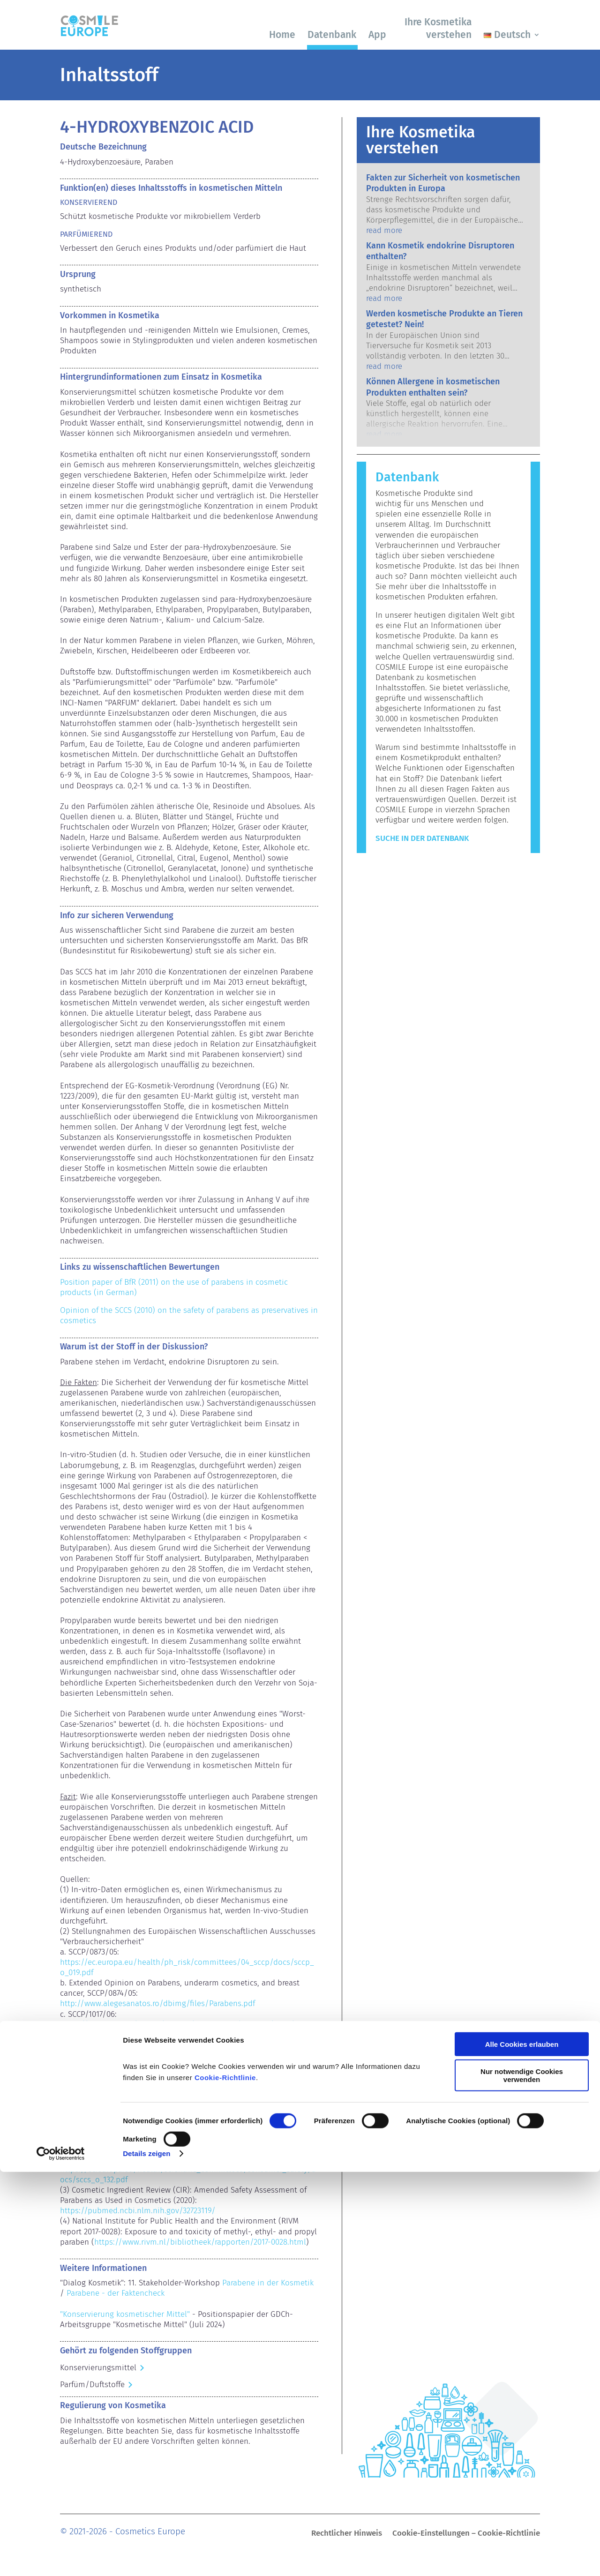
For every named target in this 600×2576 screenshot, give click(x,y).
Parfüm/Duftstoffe (92, 2384)
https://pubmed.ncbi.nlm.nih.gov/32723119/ (138, 2211)
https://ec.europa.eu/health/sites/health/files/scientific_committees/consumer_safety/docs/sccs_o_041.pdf (188, 2092)
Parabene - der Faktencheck (116, 2293)
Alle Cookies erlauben (522, 2448)
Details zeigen (146, 2557)
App (377, 35)
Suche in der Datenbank (422, 838)
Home (282, 35)
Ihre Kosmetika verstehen (438, 28)
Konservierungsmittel (98, 2368)
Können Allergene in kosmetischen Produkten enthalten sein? (433, 386)
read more (384, 230)
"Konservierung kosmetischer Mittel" (125, 2314)
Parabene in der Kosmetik (268, 2283)
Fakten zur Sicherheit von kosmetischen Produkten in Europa (443, 183)
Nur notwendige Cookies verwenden (521, 2479)
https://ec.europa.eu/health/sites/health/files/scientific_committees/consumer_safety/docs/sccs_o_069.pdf (188, 2144)
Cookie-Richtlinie (225, 2482)
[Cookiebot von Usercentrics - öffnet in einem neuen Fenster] (61, 2558)
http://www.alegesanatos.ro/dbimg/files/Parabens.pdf (157, 2003)
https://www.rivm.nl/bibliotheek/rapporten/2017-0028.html (200, 2242)
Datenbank (332, 35)
